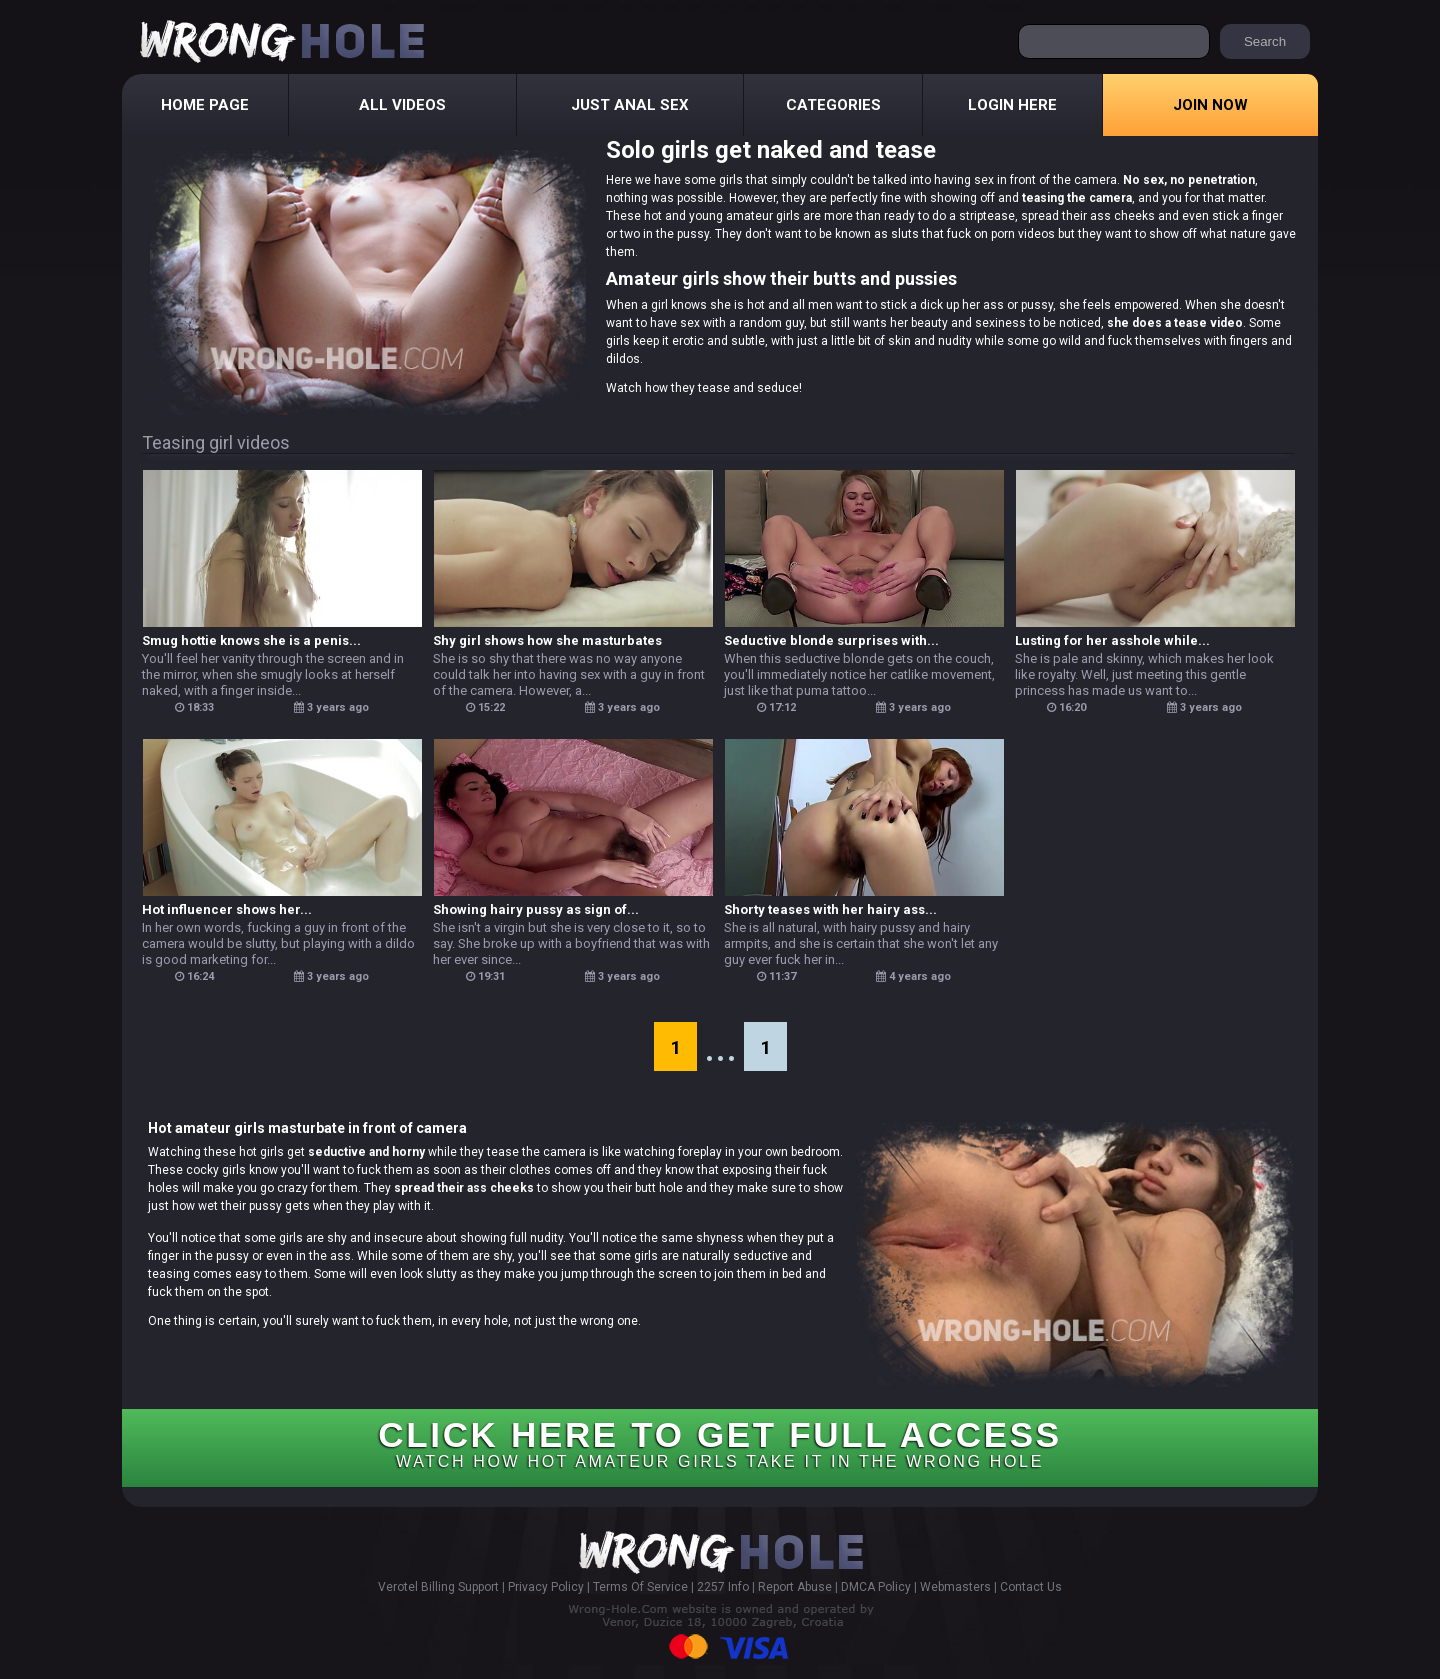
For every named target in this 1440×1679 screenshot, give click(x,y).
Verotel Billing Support (438, 1587)
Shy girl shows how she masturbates (547, 640)
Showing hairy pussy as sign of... (536, 909)
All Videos (402, 105)
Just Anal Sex (630, 105)
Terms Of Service (640, 1587)
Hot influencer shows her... (227, 909)
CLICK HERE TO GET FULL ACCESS (719, 1442)
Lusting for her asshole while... (1112, 640)
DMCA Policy (876, 1587)
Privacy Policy (546, 1587)
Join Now (1210, 105)
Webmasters (955, 1587)
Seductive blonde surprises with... (831, 640)
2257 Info (723, 1587)
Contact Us (1031, 1587)
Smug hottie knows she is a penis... (251, 640)
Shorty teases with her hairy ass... (830, 909)
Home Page (205, 105)
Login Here (1012, 105)
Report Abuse (795, 1587)
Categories (833, 105)
